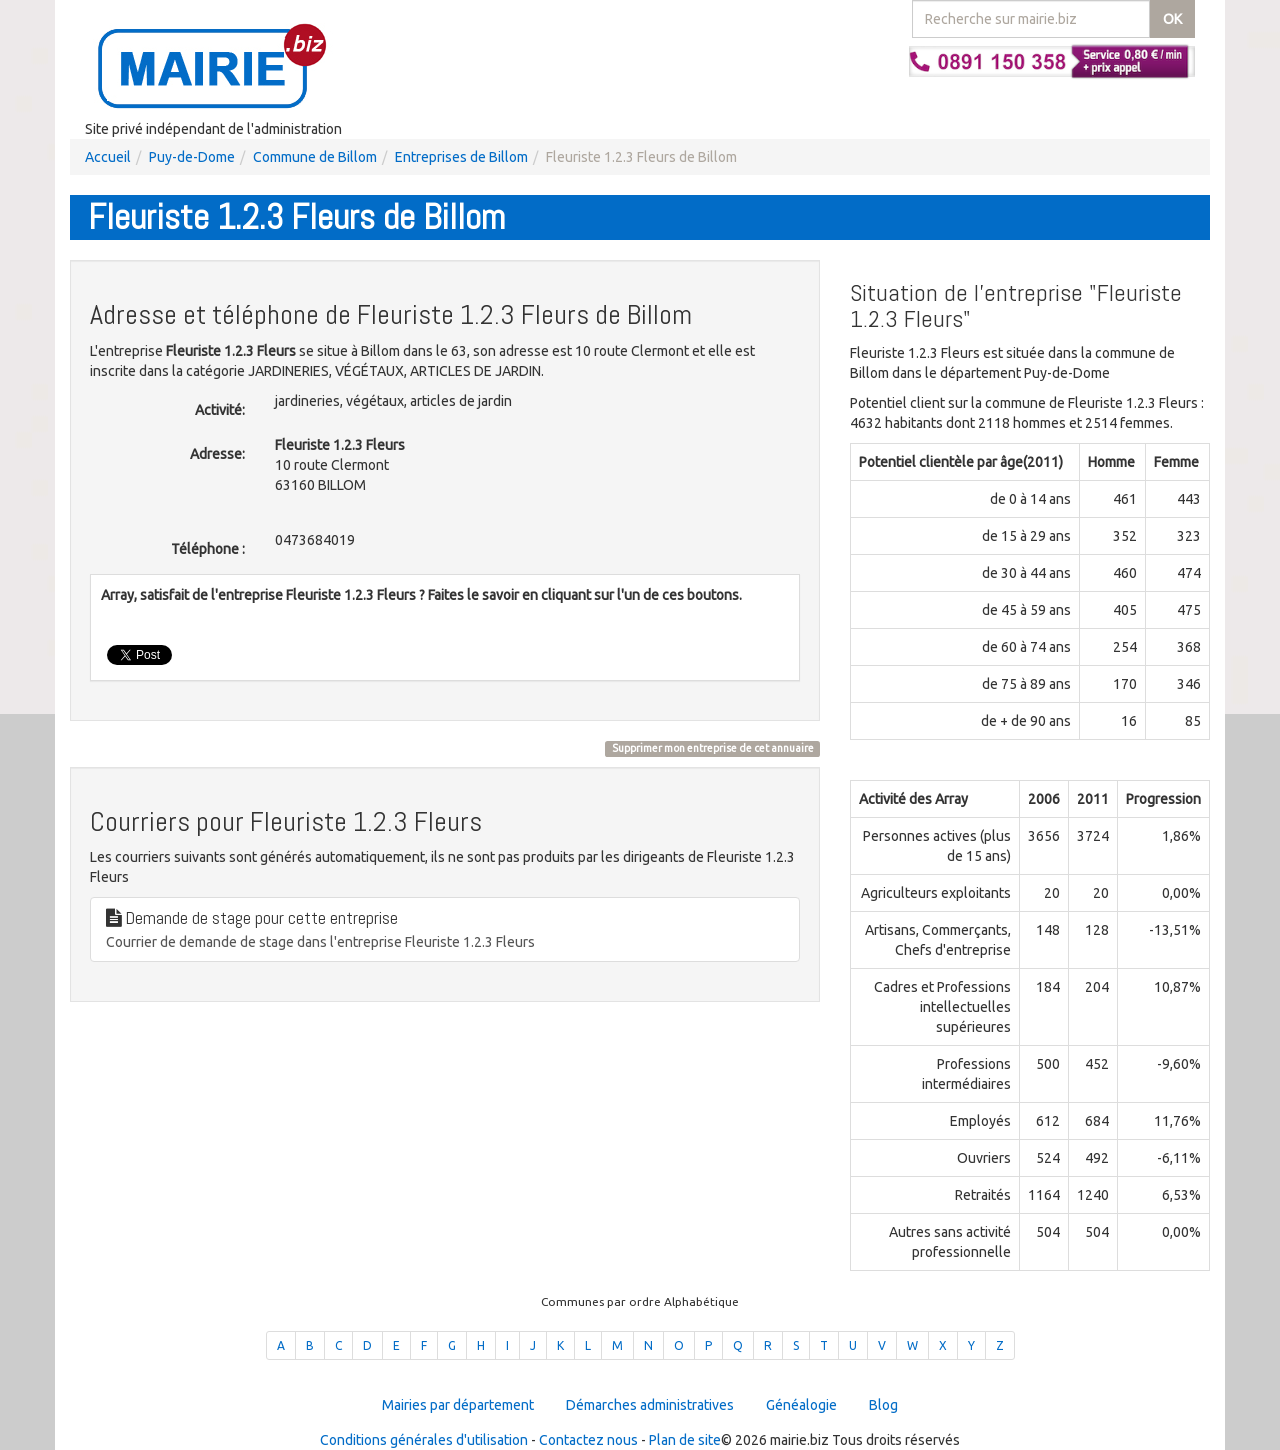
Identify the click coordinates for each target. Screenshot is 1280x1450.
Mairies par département (458, 1405)
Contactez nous (588, 1440)
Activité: (220, 410)
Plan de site (685, 1440)
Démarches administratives (650, 1405)
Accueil (108, 157)
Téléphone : (208, 549)
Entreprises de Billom (461, 157)
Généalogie (801, 1405)
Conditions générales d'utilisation (424, 1440)
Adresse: (217, 454)
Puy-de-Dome (192, 157)
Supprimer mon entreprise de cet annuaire (713, 748)
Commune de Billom (315, 157)
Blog (883, 1405)
